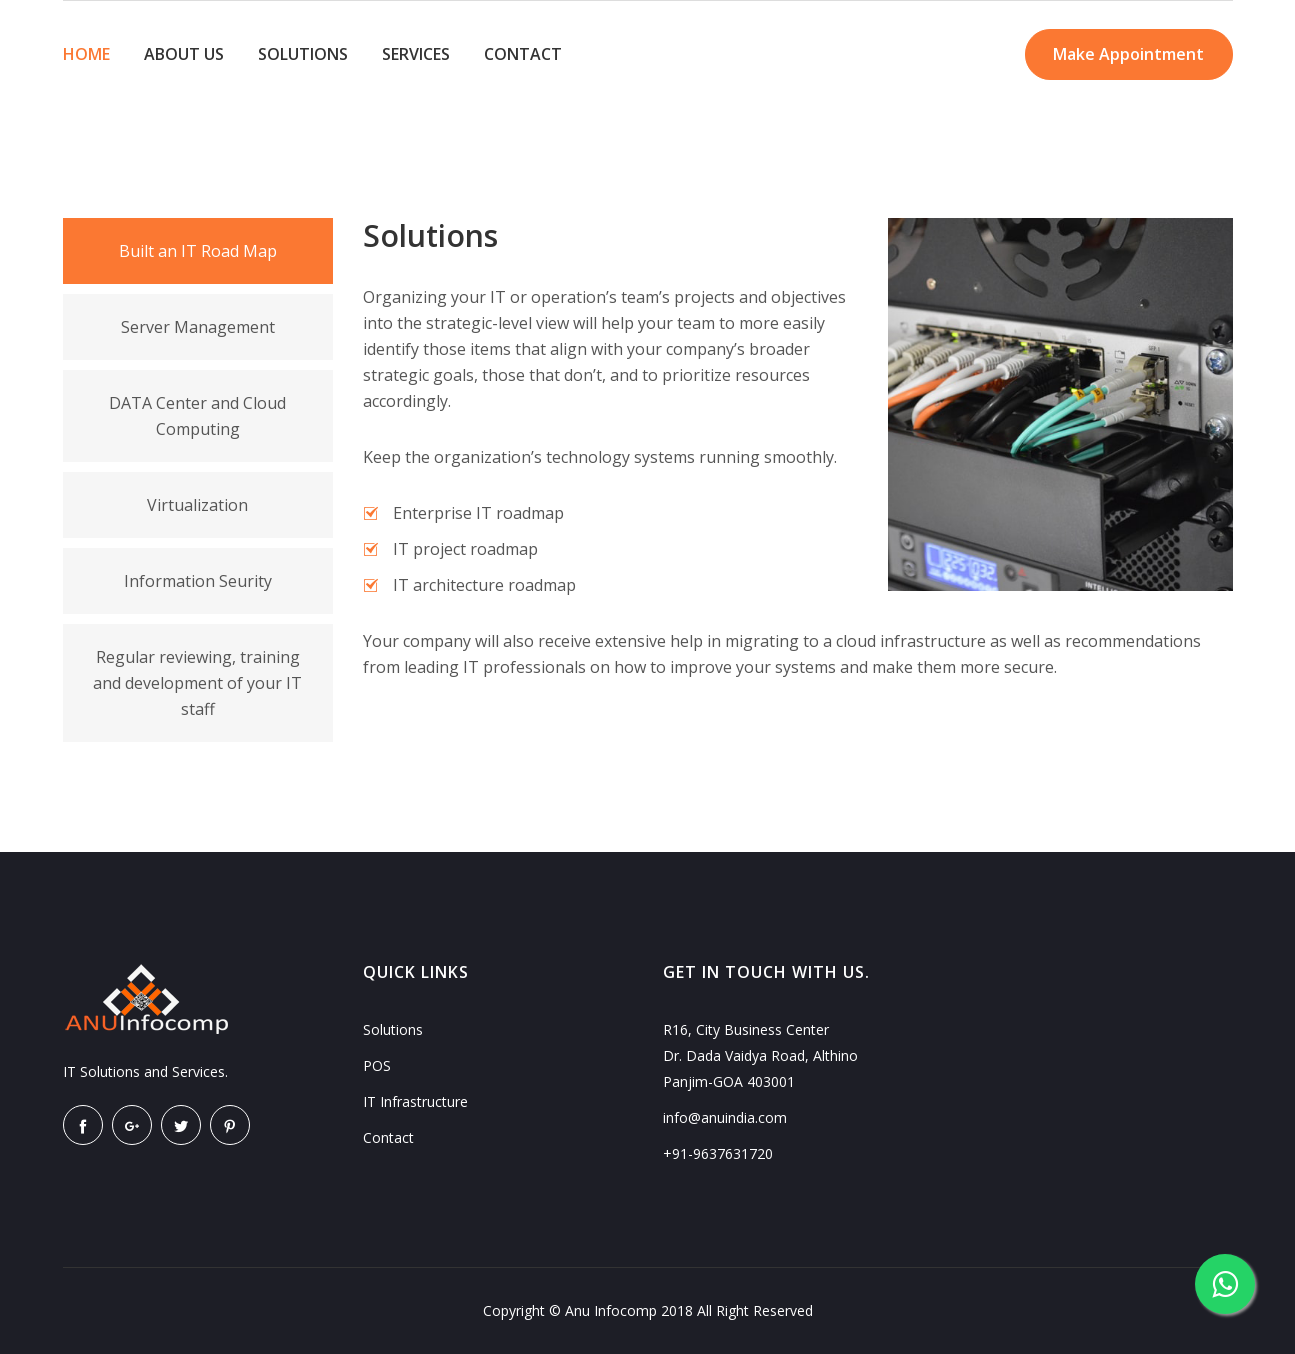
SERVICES (416, 54)
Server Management (198, 327)
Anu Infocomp (611, 1310)
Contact (388, 1137)
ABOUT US (184, 54)
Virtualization (197, 505)
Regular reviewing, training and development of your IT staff (197, 683)
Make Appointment (1126, 55)
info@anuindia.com (725, 1117)
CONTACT (523, 54)
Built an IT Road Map (198, 251)
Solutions (393, 1029)
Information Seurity (198, 581)
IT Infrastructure (415, 1101)
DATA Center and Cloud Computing (197, 416)
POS (377, 1065)
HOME (86, 54)
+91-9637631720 (718, 1153)
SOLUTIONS (303, 54)
